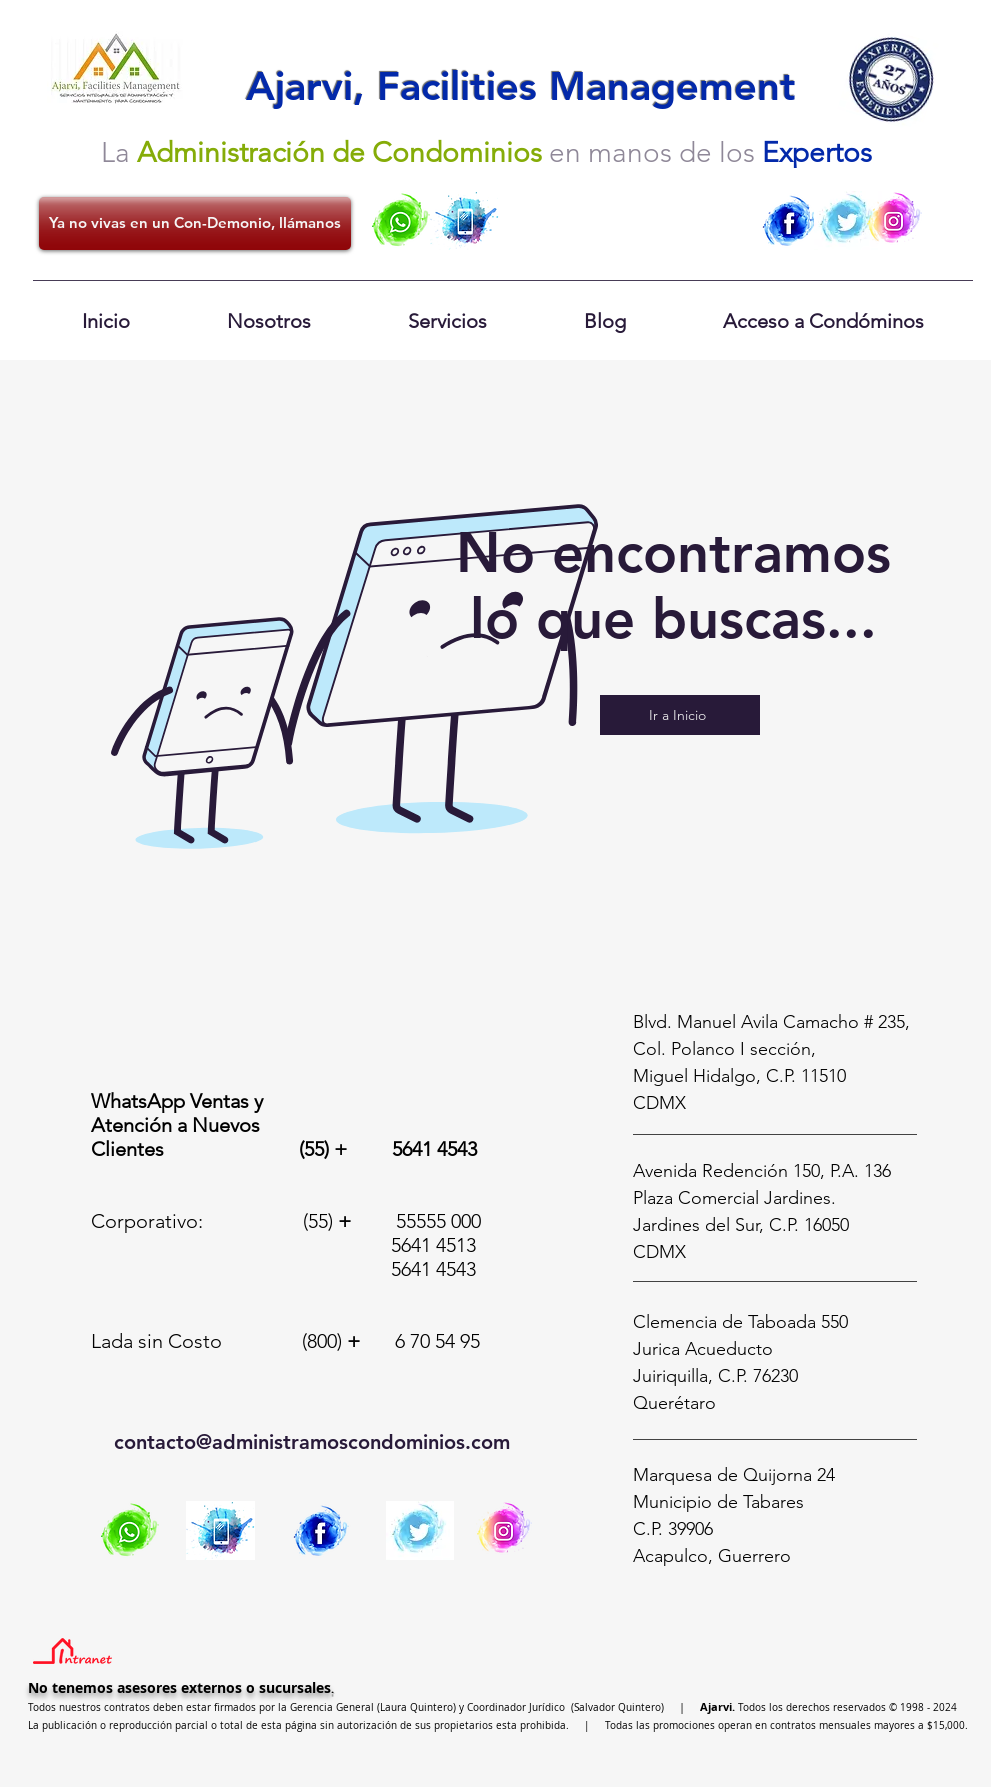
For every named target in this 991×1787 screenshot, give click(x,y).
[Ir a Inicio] (680, 715)
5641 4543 (434, 1149)
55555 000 (438, 1221)
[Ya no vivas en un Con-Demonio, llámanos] (195, 223)
